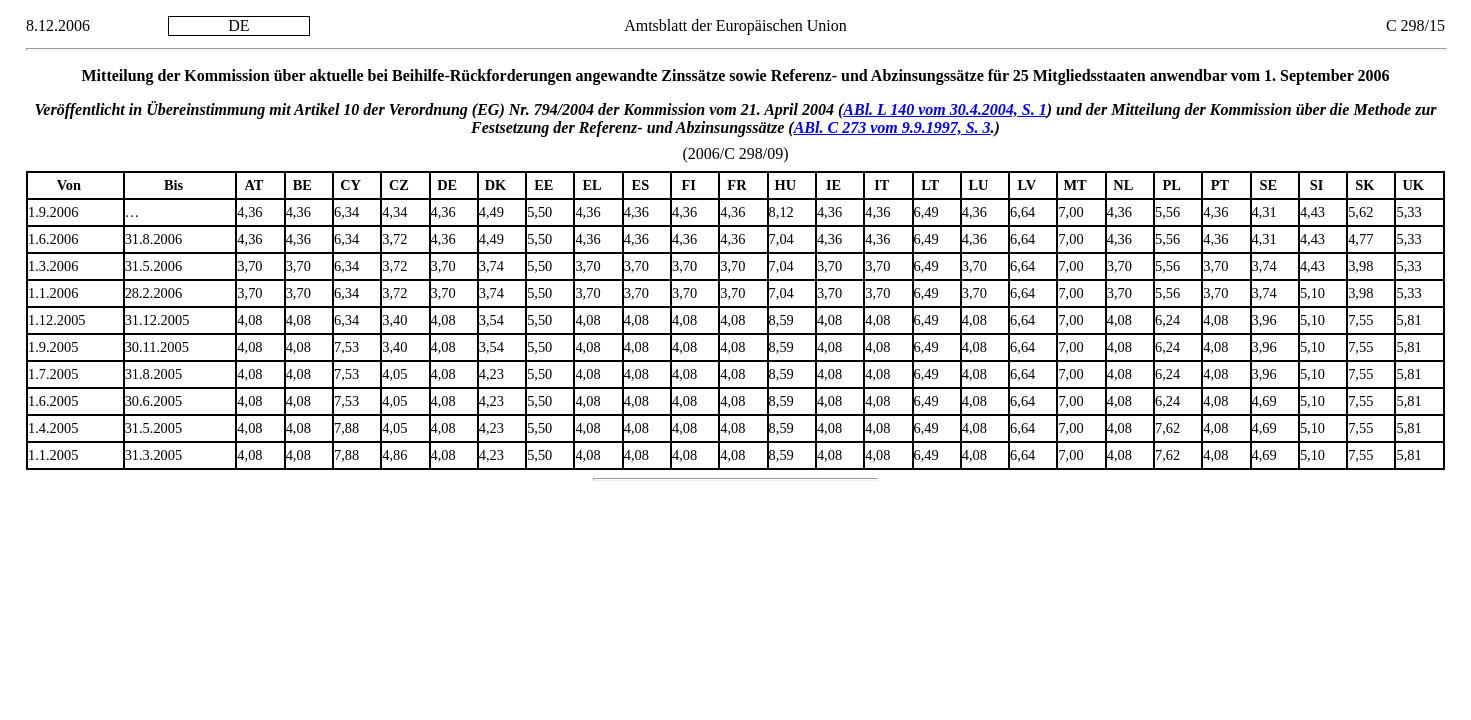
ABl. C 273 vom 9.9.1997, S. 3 (892, 127)
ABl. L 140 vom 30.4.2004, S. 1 (944, 109)
